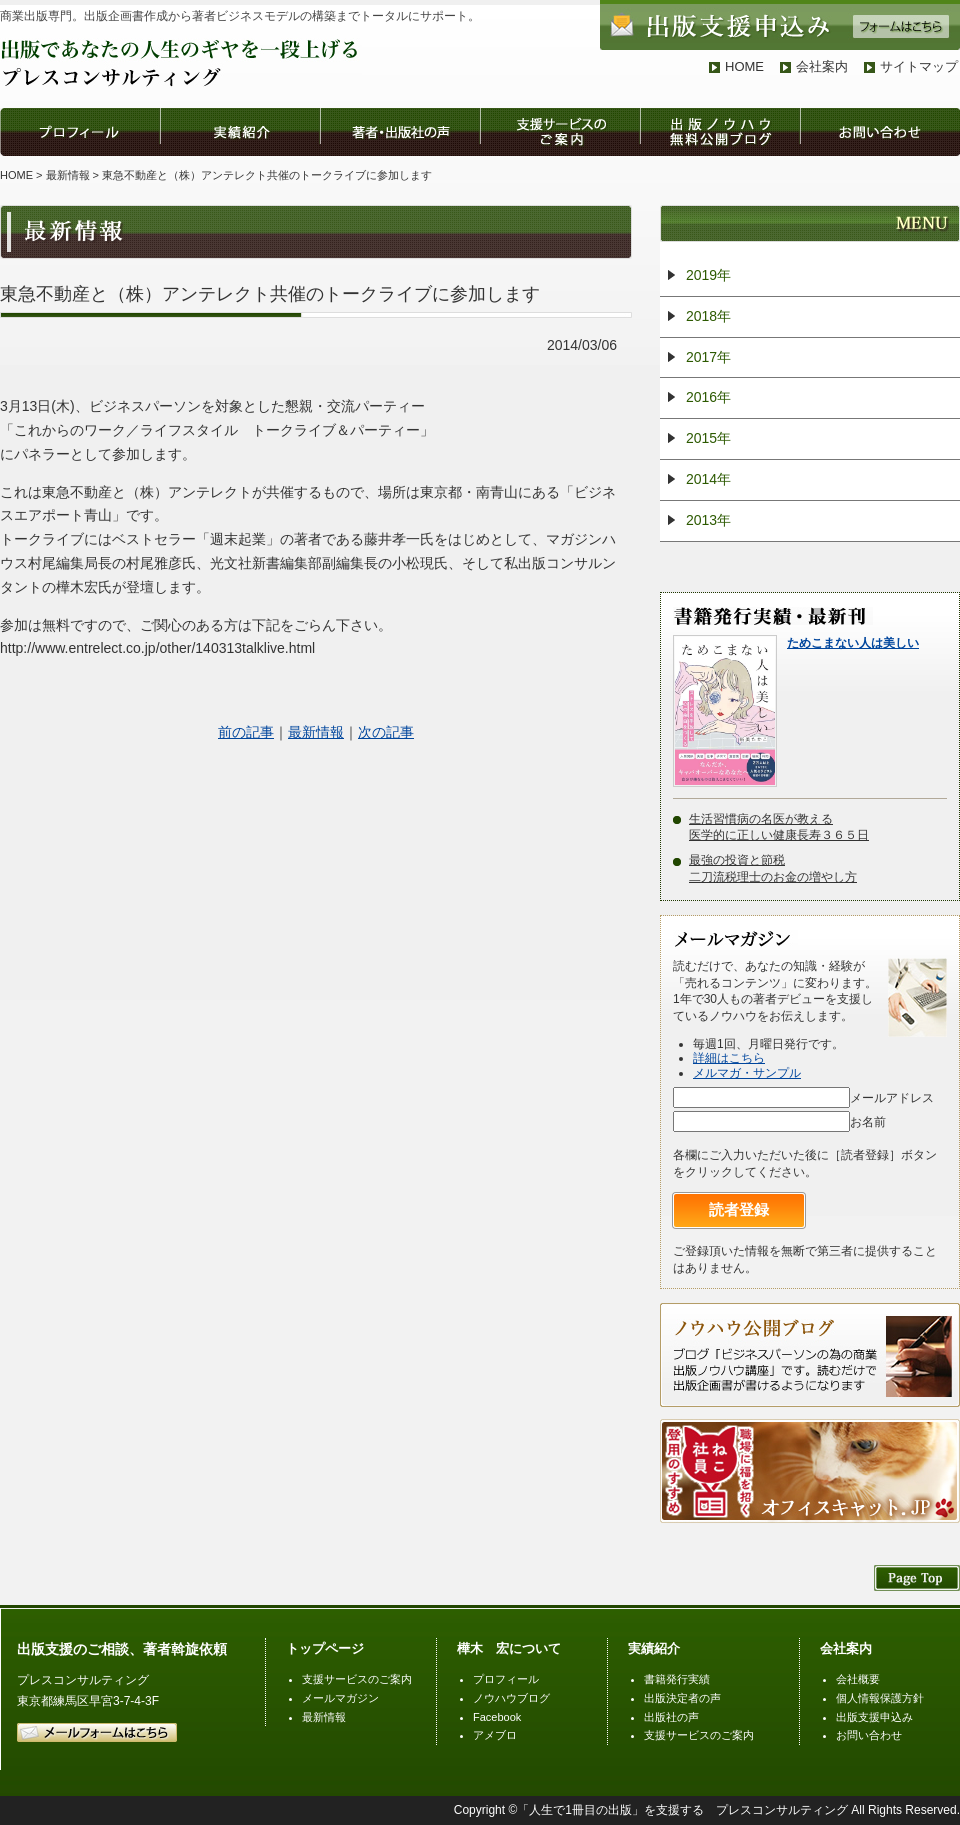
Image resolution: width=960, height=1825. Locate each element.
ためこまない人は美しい (853, 643)
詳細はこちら (729, 1058)
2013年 (708, 520)
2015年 (708, 438)
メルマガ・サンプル (747, 1073)
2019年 (708, 275)
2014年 (708, 479)
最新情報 (68, 175)
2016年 (708, 397)
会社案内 (822, 66)
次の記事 (386, 732)
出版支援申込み (874, 1717)
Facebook (497, 1717)
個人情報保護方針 (880, 1698)
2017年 (708, 357)
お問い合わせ (869, 1735)
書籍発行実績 (677, 1679)
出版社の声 (671, 1717)
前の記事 (246, 732)
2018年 (708, 316)
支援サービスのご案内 (357, 1679)
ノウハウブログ (511, 1698)
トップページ (325, 1648)
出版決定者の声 (682, 1698)
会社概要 (858, 1679)
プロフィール (506, 1679)
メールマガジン (340, 1698)
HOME (744, 66)
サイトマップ (919, 66)
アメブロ (495, 1735)
